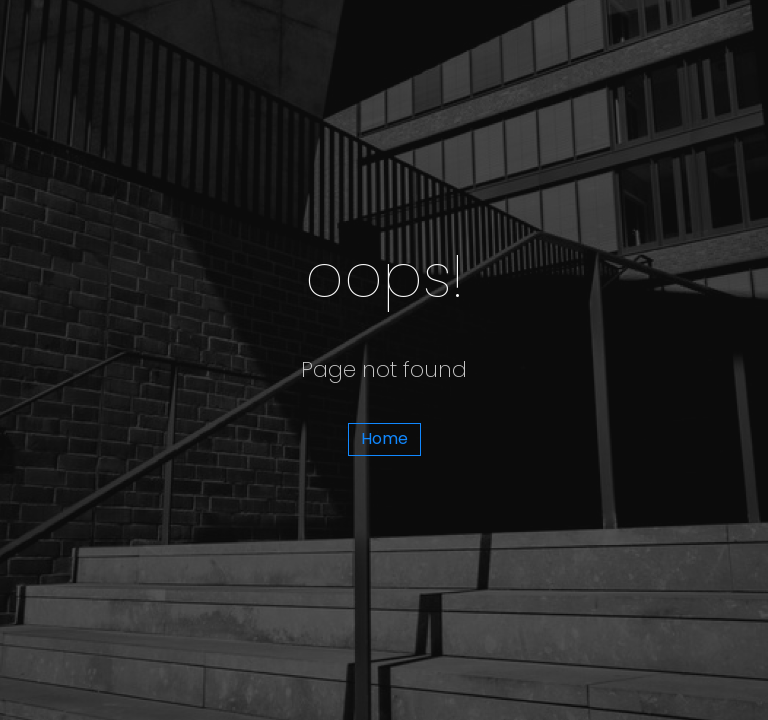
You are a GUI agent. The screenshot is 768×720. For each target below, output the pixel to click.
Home (384, 438)
